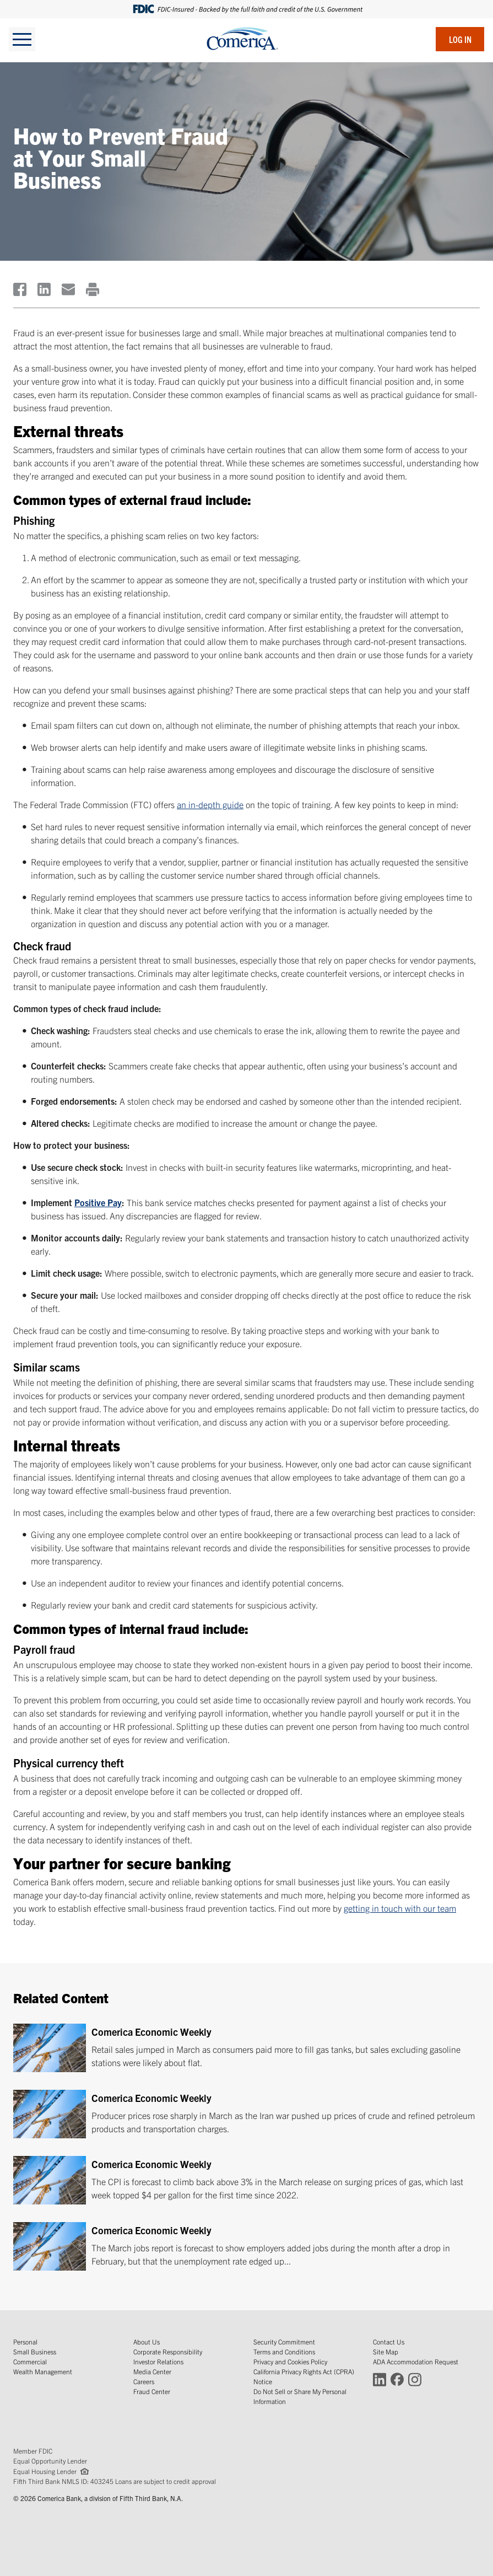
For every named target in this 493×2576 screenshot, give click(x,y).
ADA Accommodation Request (415, 2361)
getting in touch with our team (400, 1907)
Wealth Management (42, 2371)
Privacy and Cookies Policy (290, 2361)
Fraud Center (151, 2391)
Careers (143, 2381)
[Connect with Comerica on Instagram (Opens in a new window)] (414, 2379)
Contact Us (388, 2341)
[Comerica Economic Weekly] (246, 2048)
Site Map (385, 2351)
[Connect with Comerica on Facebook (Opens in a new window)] (397, 2379)
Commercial (30, 2361)
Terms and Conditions (284, 2351)
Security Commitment (284, 2341)
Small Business (34, 2351)
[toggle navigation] (22, 39)
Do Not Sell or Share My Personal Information (299, 2396)
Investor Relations (158, 2361)
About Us (146, 2341)
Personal (25, 2341)
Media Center (152, 2371)
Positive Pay (98, 1202)
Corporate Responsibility (167, 2351)
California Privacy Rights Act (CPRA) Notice (303, 2376)
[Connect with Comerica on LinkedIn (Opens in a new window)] (379, 2379)
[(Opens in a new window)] (19, 289)
